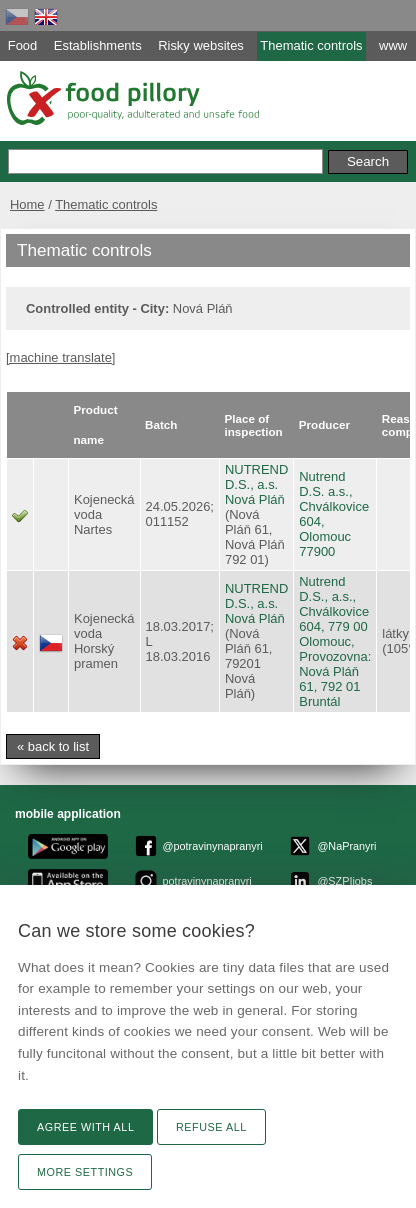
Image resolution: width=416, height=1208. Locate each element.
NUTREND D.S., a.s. (256, 477)
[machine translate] (60, 357)
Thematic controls (106, 204)
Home (27, 204)
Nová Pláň (255, 499)
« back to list (53, 746)
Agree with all (85, 1127)
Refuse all (211, 1127)
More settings (85, 1172)
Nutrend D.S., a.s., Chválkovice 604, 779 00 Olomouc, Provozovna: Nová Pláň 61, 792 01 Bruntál (335, 641)
